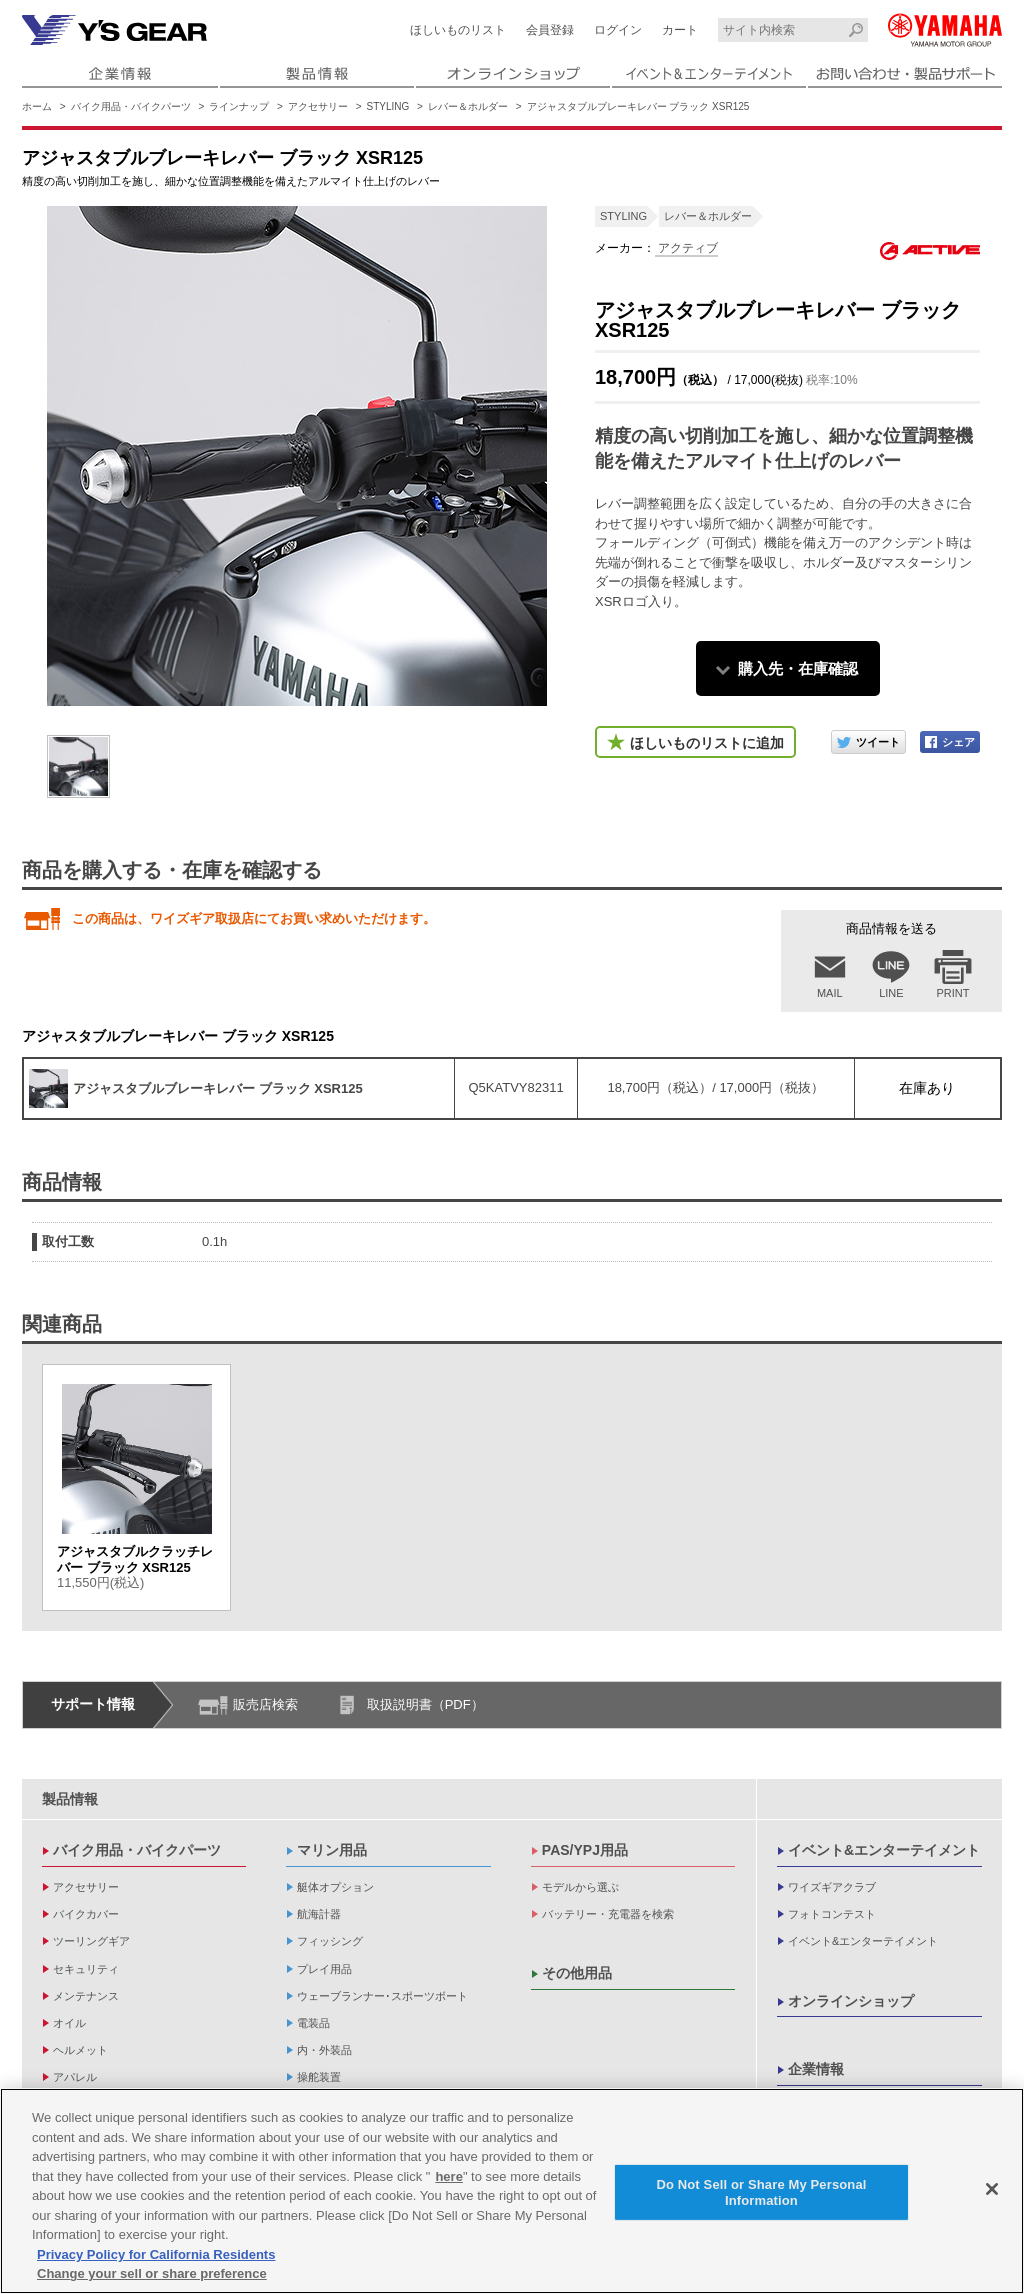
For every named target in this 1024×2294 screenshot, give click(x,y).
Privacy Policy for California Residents (156, 2255)
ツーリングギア (91, 1941)
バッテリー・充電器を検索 (608, 1914)
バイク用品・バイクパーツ (131, 106)
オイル (69, 2023)
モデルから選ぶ (580, 1887)
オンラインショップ (851, 2001)
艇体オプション (335, 1887)
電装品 (313, 2023)
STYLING (388, 106)
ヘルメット (80, 2050)
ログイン (618, 30)
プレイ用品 (324, 1969)
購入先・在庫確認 (798, 668)
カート (680, 30)
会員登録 (550, 30)
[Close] (992, 2190)
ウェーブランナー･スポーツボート (382, 1996)
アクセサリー (318, 106)
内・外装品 (324, 2050)
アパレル (75, 2077)
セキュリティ (86, 1969)
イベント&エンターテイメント (884, 1850)
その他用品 (577, 1973)
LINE (891, 993)
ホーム (37, 106)
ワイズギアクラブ (832, 1887)
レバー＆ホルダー (468, 106)
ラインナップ (239, 106)
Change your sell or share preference (152, 2274)
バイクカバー (86, 1914)
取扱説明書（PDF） (425, 1704)
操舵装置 (319, 2077)
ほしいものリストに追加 (707, 743)
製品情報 (70, 1799)
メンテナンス (86, 1996)
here (448, 2177)
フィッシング (330, 1941)
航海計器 (319, 1914)
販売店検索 (265, 1704)
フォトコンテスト (832, 1914)
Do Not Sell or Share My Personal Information (761, 2193)
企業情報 (816, 2069)
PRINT (953, 993)
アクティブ (686, 248)
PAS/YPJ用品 (585, 1850)
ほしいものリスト (458, 30)
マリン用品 (332, 1850)
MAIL (830, 993)
